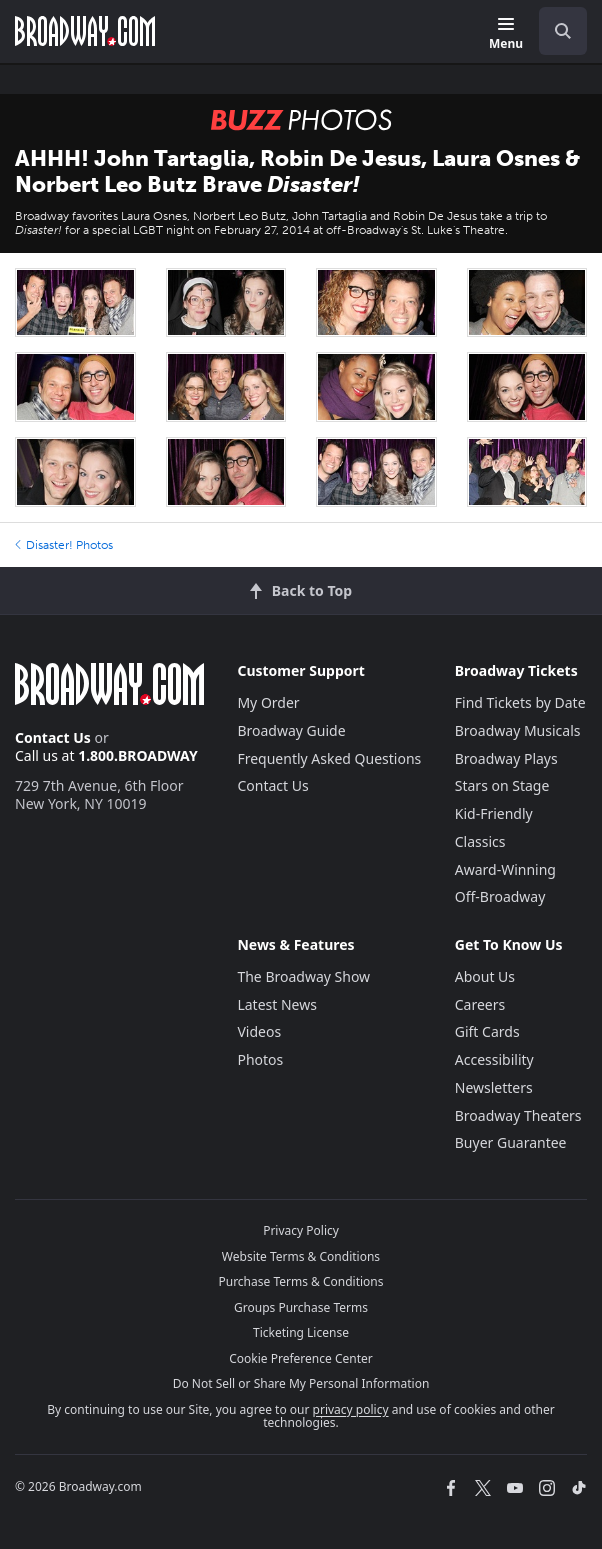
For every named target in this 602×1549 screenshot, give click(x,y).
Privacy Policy (301, 1230)
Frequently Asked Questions (329, 758)
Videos (259, 1031)
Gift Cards (487, 1031)
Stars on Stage (502, 785)
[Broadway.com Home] (85, 31)
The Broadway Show (303, 976)
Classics (480, 841)
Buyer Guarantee (511, 1142)
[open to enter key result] (563, 31)
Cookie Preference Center (301, 1358)
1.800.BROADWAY (138, 755)
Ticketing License (301, 1332)
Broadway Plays (506, 758)
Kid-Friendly (494, 813)
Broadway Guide (291, 730)
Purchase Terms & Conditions (300, 1281)
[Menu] (506, 34)
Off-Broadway (500, 896)
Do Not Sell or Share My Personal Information (301, 1383)
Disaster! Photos (64, 545)
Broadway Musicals (518, 730)
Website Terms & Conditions (301, 1256)
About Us (485, 976)
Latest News (277, 1004)
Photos (260, 1059)
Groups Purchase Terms (301, 1307)
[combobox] (555, 31)
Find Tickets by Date (520, 702)
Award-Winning (505, 869)
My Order (268, 702)
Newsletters (494, 1087)
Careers (480, 1004)
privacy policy (351, 1409)
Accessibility (494, 1059)
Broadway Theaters (518, 1115)
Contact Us (53, 737)
